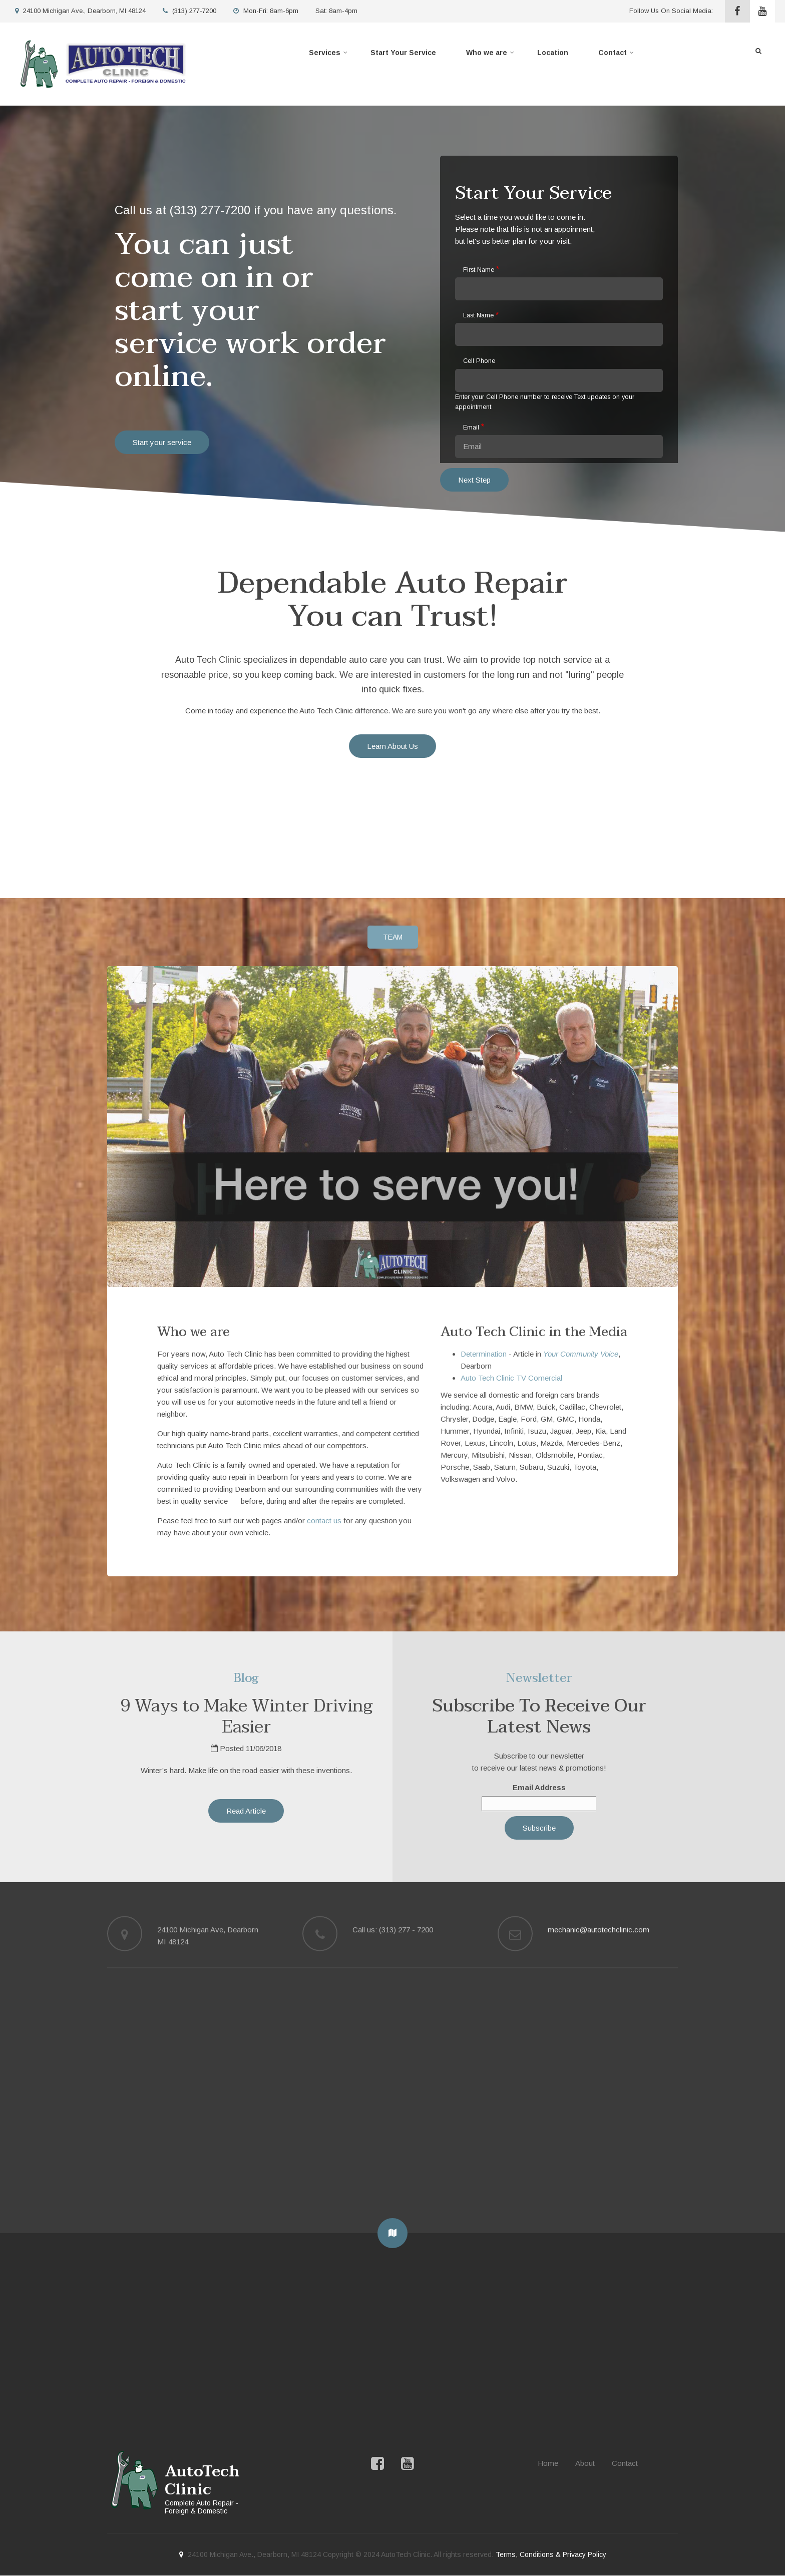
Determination (484, 1354)
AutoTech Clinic (202, 2480)
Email (471, 427)
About (585, 2463)
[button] (392, 2233)
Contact (616, 55)
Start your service (162, 442)
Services (329, 55)
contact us (324, 1520)
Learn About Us (392, 746)
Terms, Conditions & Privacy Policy (551, 2554)
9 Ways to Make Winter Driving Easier (246, 1716)
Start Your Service (403, 53)
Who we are (491, 55)
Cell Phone (479, 360)
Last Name (478, 315)
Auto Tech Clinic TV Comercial (511, 1378)
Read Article (246, 1811)
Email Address (539, 1787)
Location (552, 53)
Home (548, 2463)
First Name (478, 269)
